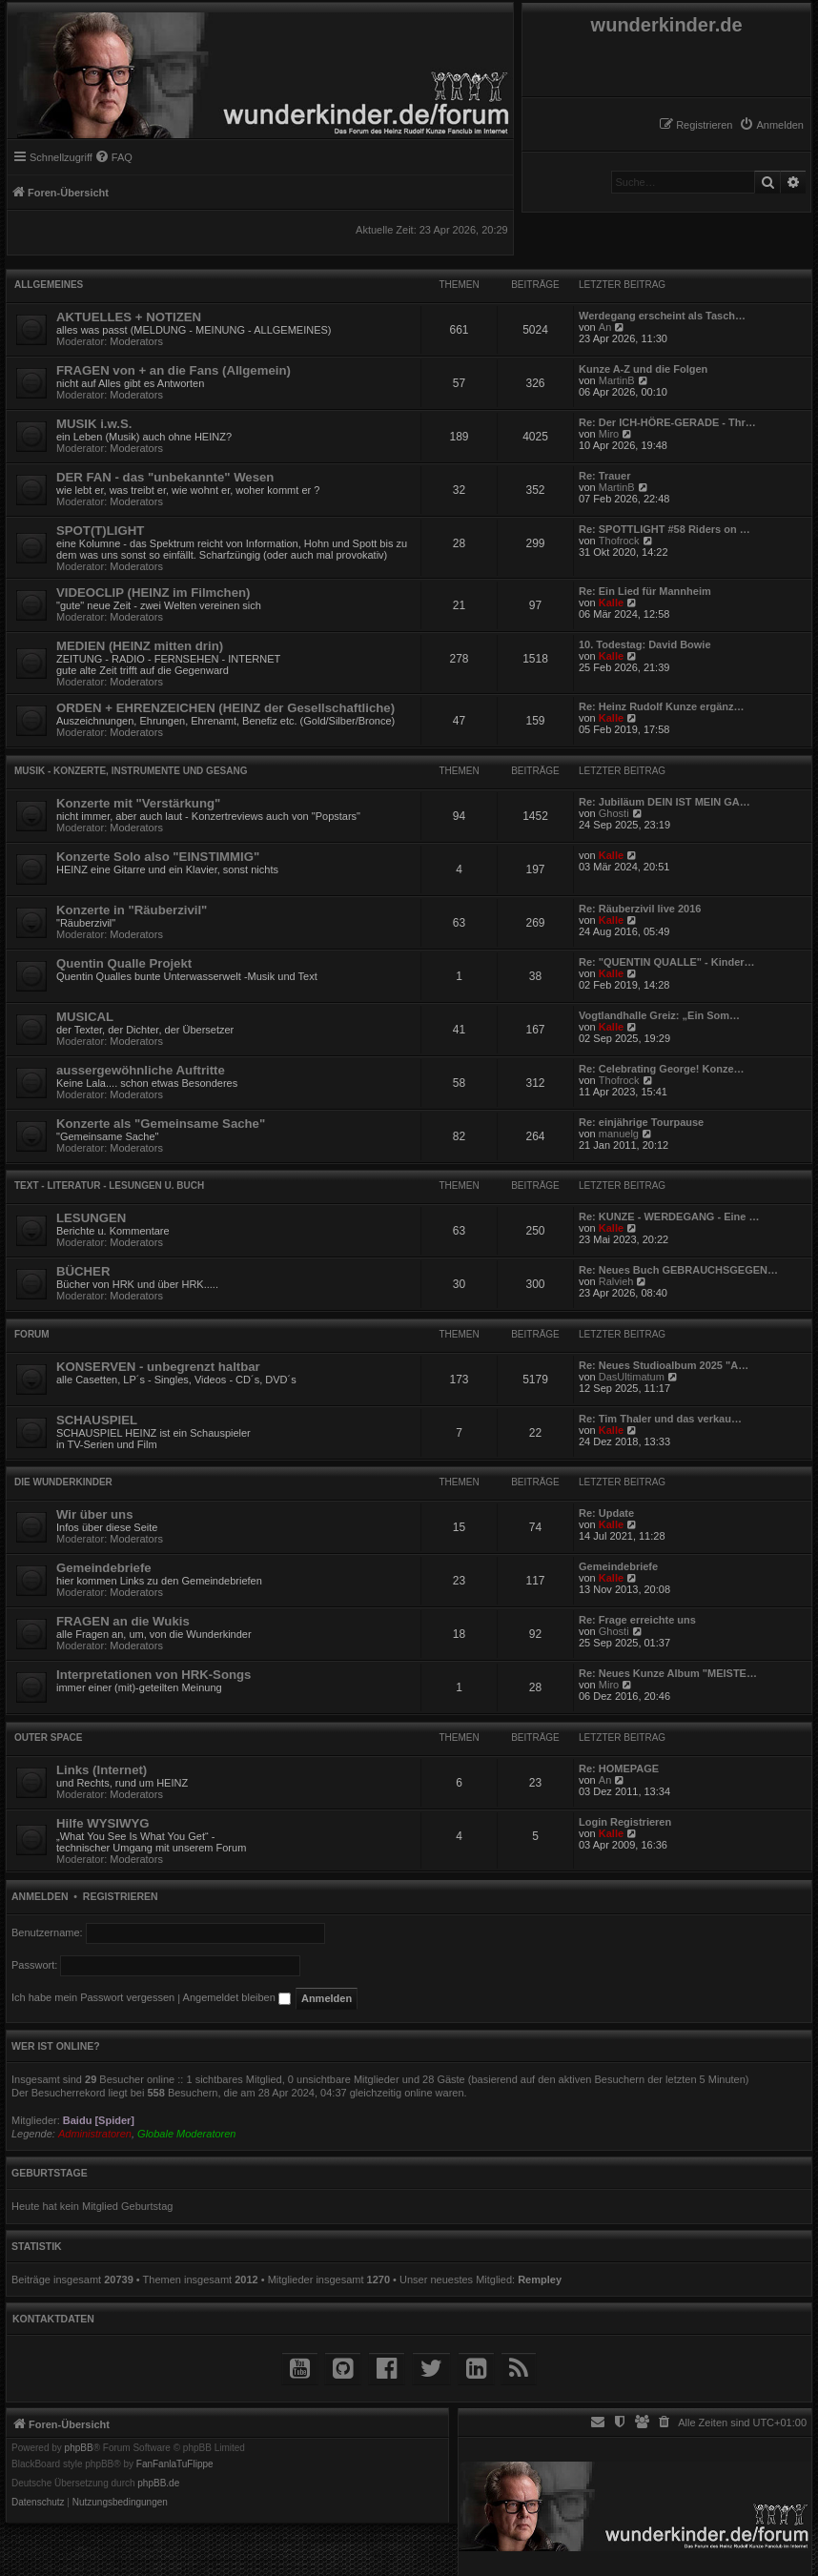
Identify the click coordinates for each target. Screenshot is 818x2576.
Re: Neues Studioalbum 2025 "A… (663, 1365)
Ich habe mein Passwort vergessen (92, 1997)
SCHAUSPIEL (96, 1420)
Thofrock (619, 540)
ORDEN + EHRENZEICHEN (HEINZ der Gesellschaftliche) (225, 708)
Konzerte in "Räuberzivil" (131, 910)
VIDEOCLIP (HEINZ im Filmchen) (153, 592)
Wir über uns (94, 1514)
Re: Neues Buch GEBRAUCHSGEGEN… (678, 1270)
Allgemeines (48, 284)
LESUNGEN (91, 1218)
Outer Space (48, 1737)
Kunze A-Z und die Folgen (643, 369)
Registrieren (120, 1896)
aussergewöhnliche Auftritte (140, 1070)
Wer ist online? (55, 2046)
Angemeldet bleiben (237, 1997)
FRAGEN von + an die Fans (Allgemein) (173, 370)
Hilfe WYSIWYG (102, 1823)
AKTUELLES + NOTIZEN (128, 317)
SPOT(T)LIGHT (100, 530)
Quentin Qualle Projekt (124, 963)
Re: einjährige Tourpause (641, 1122)
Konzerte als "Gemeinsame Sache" (160, 1123)
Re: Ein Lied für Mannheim (645, 591)
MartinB (617, 380)
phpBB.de (158, 2483)
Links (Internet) (101, 1770)
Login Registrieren (625, 1822)
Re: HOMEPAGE (619, 1768)
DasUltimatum (632, 1376)
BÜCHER (83, 1271)
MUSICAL (84, 1017)
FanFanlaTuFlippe (175, 2464)
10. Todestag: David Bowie (645, 644)
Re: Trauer (604, 475)
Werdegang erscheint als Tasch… (662, 315)
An (605, 327)
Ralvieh (616, 1281)
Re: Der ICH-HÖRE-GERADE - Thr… (667, 422)
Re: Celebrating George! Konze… (662, 1068)
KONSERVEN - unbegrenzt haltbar (158, 1367)
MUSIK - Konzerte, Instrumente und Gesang (130, 771)
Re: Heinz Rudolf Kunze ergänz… (662, 706)
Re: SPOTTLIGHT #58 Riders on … (664, 529)
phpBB (79, 2448)
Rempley (540, 2279)
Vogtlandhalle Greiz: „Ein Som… (659, 1015)
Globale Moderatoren (186, 2133)
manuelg (619, 1133)
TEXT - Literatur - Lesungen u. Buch (109, 1185)
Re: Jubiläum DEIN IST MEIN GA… (664, 802)
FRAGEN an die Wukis (123, 1621)
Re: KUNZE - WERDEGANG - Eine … (669, 1216)
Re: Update (606, 1513)
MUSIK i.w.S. (94, 424)
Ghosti (614, 813)
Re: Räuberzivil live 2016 (640, 908)
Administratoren (95, 2133)
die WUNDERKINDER (63, 1482)
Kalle (611, 602)
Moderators (136, 341)
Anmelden (40, 1896)
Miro (609, 434)
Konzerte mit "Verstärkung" (138, 803)
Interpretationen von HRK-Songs (153, 1674)
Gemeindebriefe (104, 1568)
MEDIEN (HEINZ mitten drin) (139, 646)
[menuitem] (771, 124)
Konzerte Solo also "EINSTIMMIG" (157, 856)
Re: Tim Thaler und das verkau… (660, 1418)
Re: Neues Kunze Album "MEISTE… (668, 1673)
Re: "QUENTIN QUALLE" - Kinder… (667, 962)
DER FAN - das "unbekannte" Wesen (165, 477)
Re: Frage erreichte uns (637, 1619)
